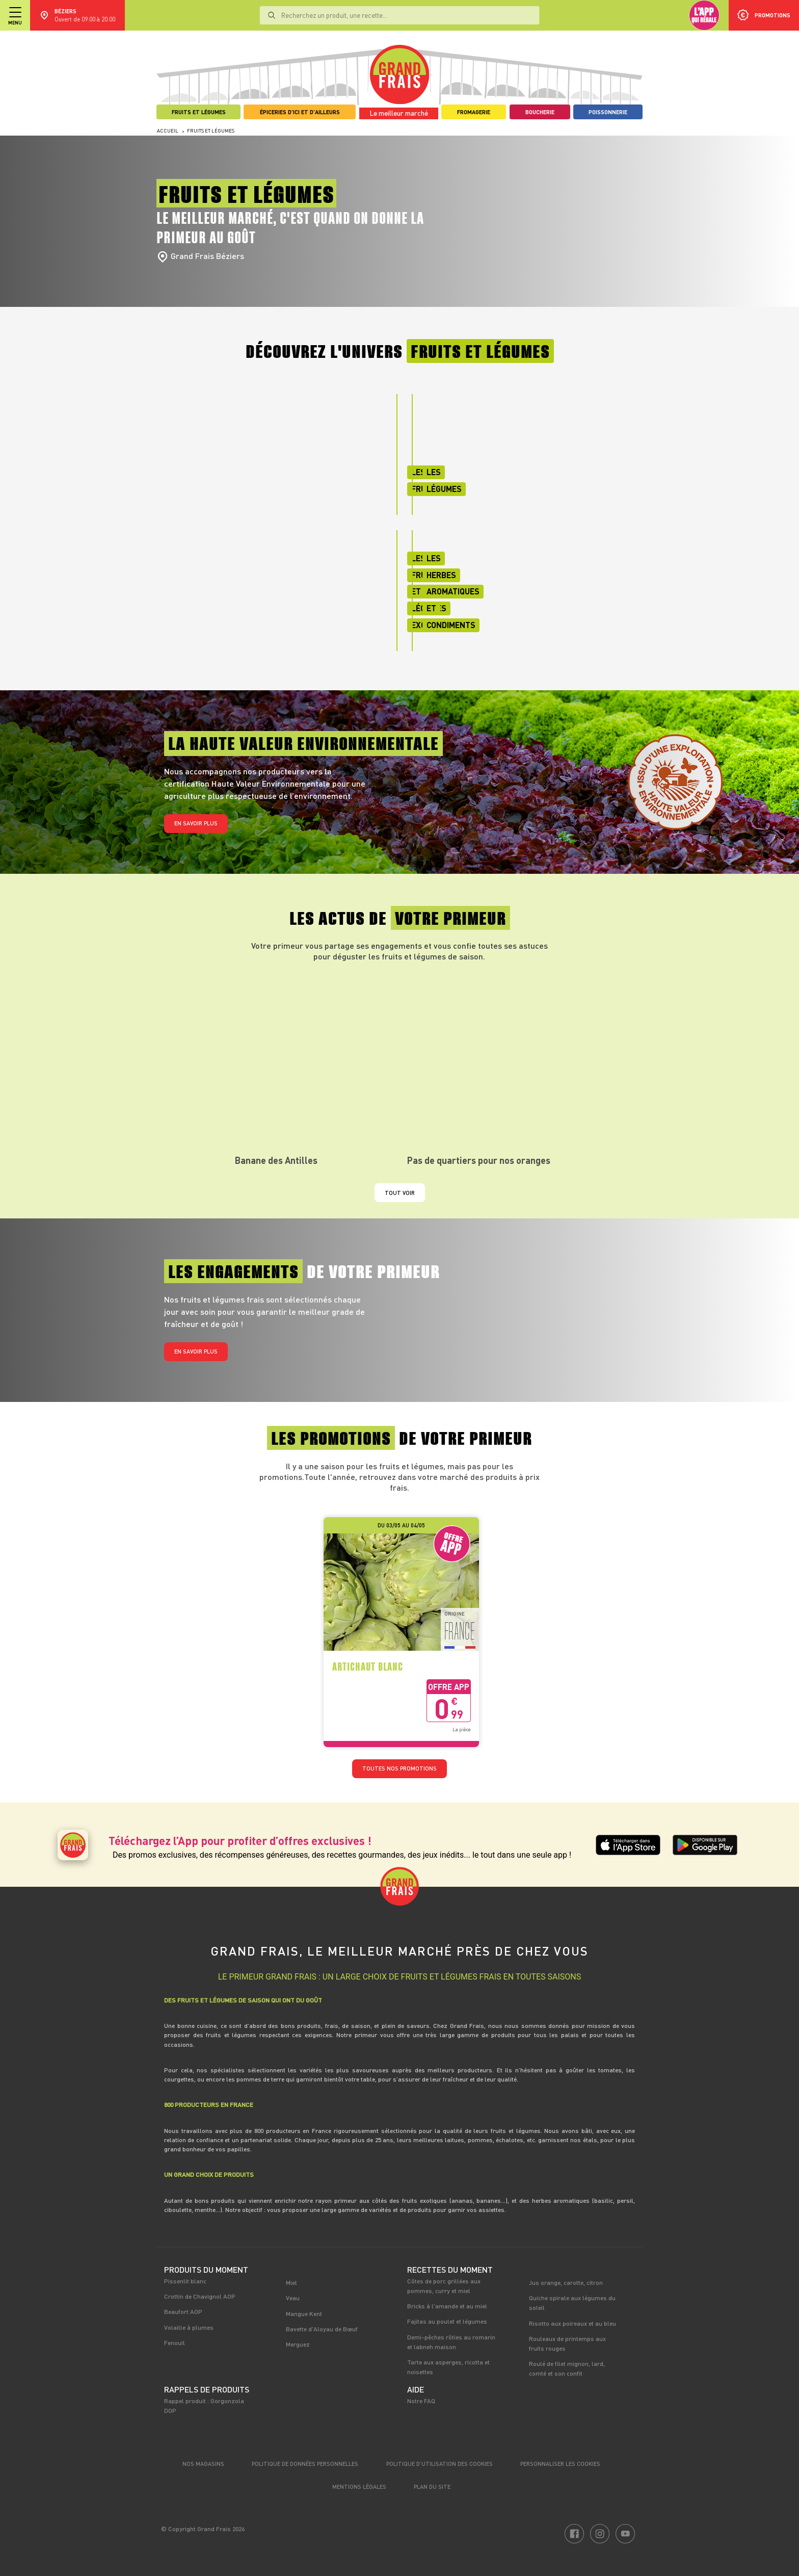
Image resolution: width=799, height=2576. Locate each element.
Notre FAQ (421, 2401)
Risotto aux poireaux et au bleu (572, 2323)
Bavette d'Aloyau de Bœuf (322, 2329)
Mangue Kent (304, 2313)
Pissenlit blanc (185, 2281)
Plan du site (432, 2486)
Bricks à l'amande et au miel (447, 2306)
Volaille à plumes (189, 2327)
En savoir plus (196, 823)
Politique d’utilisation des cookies (439, 2463)
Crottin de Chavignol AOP (199, 2296)
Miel (291, 2282)
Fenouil (174, 2342)
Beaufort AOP (183, 2311)
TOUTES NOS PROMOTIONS (399, 1768)
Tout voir (400, 1192)
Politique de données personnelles (305, 2463)
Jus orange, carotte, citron (566, 2282)
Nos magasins (203, 2463)
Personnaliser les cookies (560, 2463)
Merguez (298, 2344)
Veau (293, 2298)
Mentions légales (359, 2486)
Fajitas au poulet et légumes (447, 2321)
